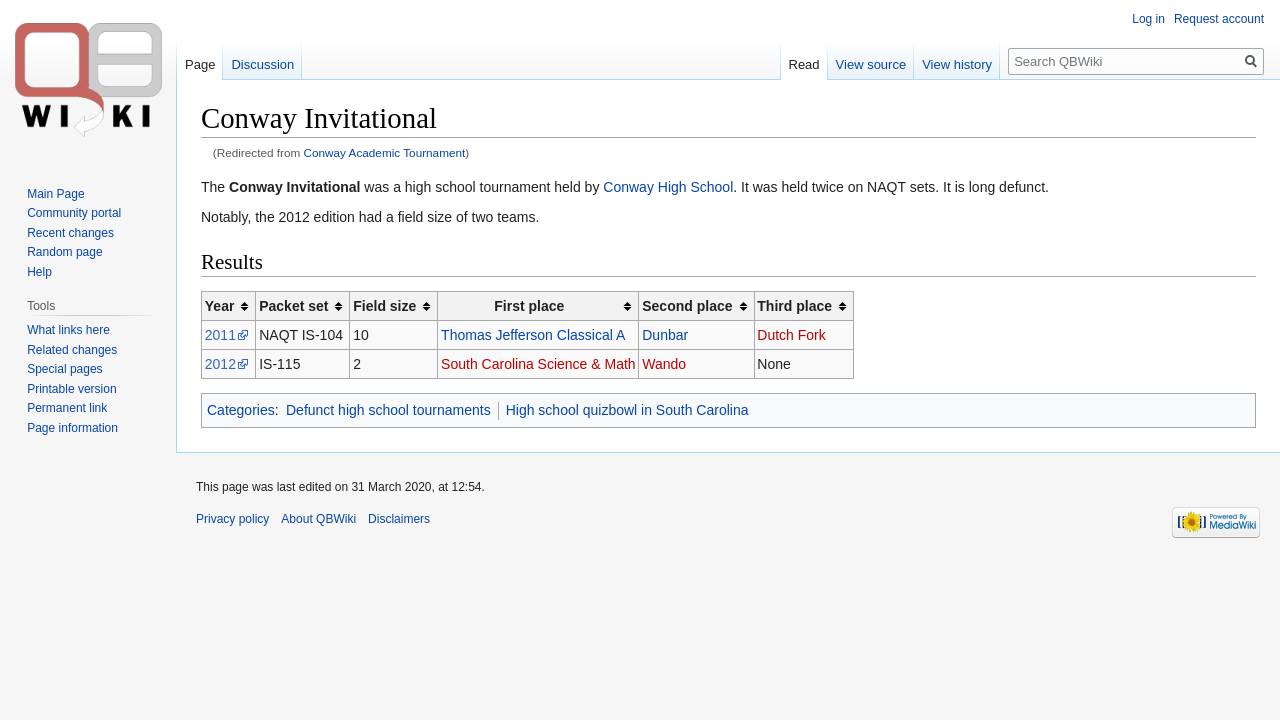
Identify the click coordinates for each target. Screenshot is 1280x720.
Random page (64, 252)
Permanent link (67, 408)
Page (200, 64)
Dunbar (665, 335)
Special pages (64, 369)
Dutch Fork (791, 335)
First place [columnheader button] (529, 306)
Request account (1219, 19)
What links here (68, 330)
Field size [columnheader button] (384, 306)
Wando (664, 364)
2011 (220, 335)
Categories (241, 410)
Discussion (262, 64)
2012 (220, 364)
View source (871, 64)
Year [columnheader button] (220, 306)
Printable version (71, 389)
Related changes (72, 350)
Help (39, 272)
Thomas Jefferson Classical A (533, 335)
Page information (72, 428)
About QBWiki (318, 519)
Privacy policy (232, 519)
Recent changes (70, 233)
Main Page (55, 194)
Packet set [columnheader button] (293, 306)
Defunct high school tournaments (388, 410)
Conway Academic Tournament (385, 152)
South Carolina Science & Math (538, 364)
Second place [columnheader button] (687, 306)
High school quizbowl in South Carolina (627, 410)
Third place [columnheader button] (794, 306)
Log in (1148, 19)
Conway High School (668, 187)
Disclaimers (399, 519)
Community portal (74, 213)
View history (957, 64)
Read (804, 64)
